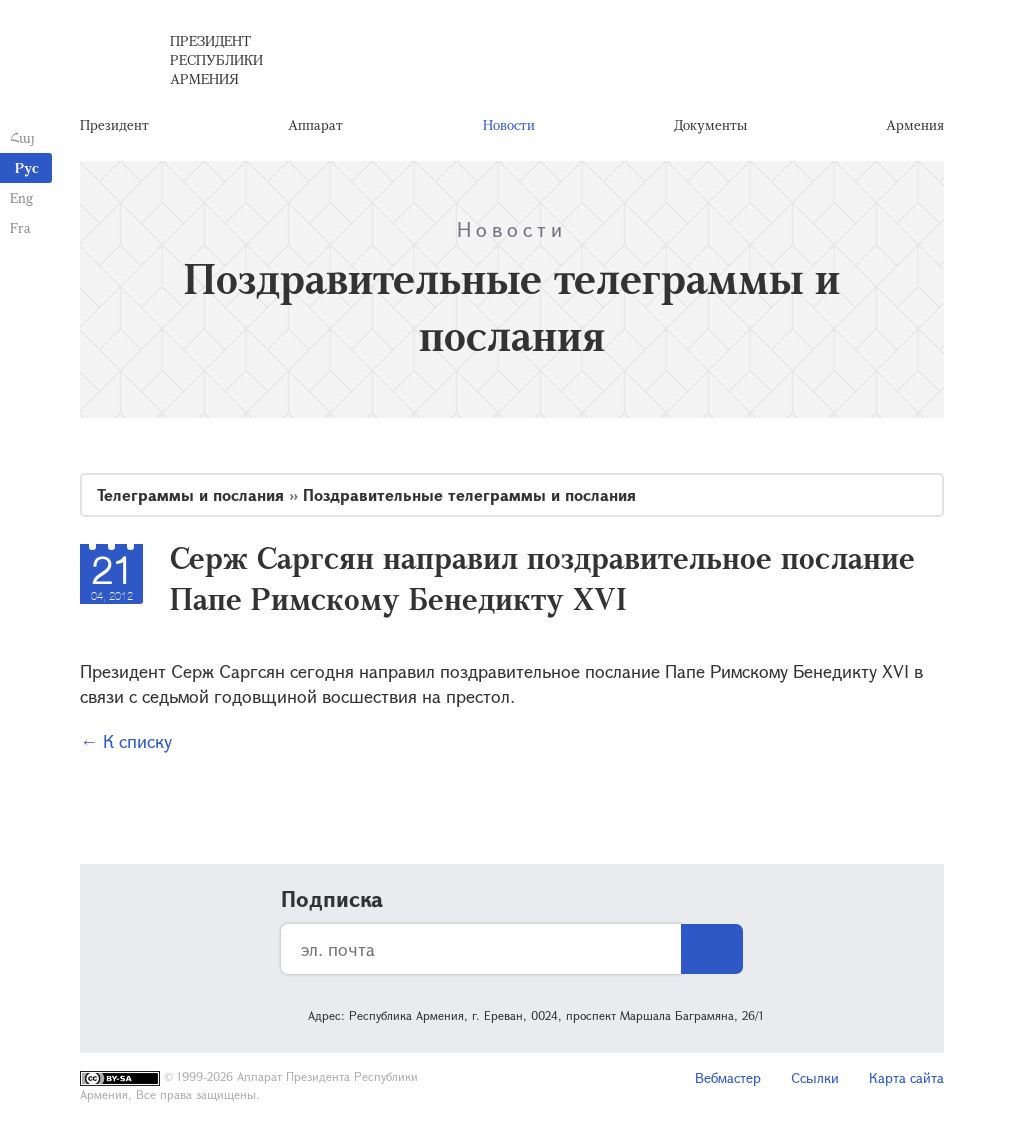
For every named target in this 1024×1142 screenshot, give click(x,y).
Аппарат (315, 124)
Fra (20, 227)
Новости (509, 124)
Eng (21, 197)
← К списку (126, 741)
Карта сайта (906, 1077)
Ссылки (815, 1077)
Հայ (22, 137)
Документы (710, 124)
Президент (114, 124)
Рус (27, 167)
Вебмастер (728, 1077)
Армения (915, 124)
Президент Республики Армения (216, 59)
